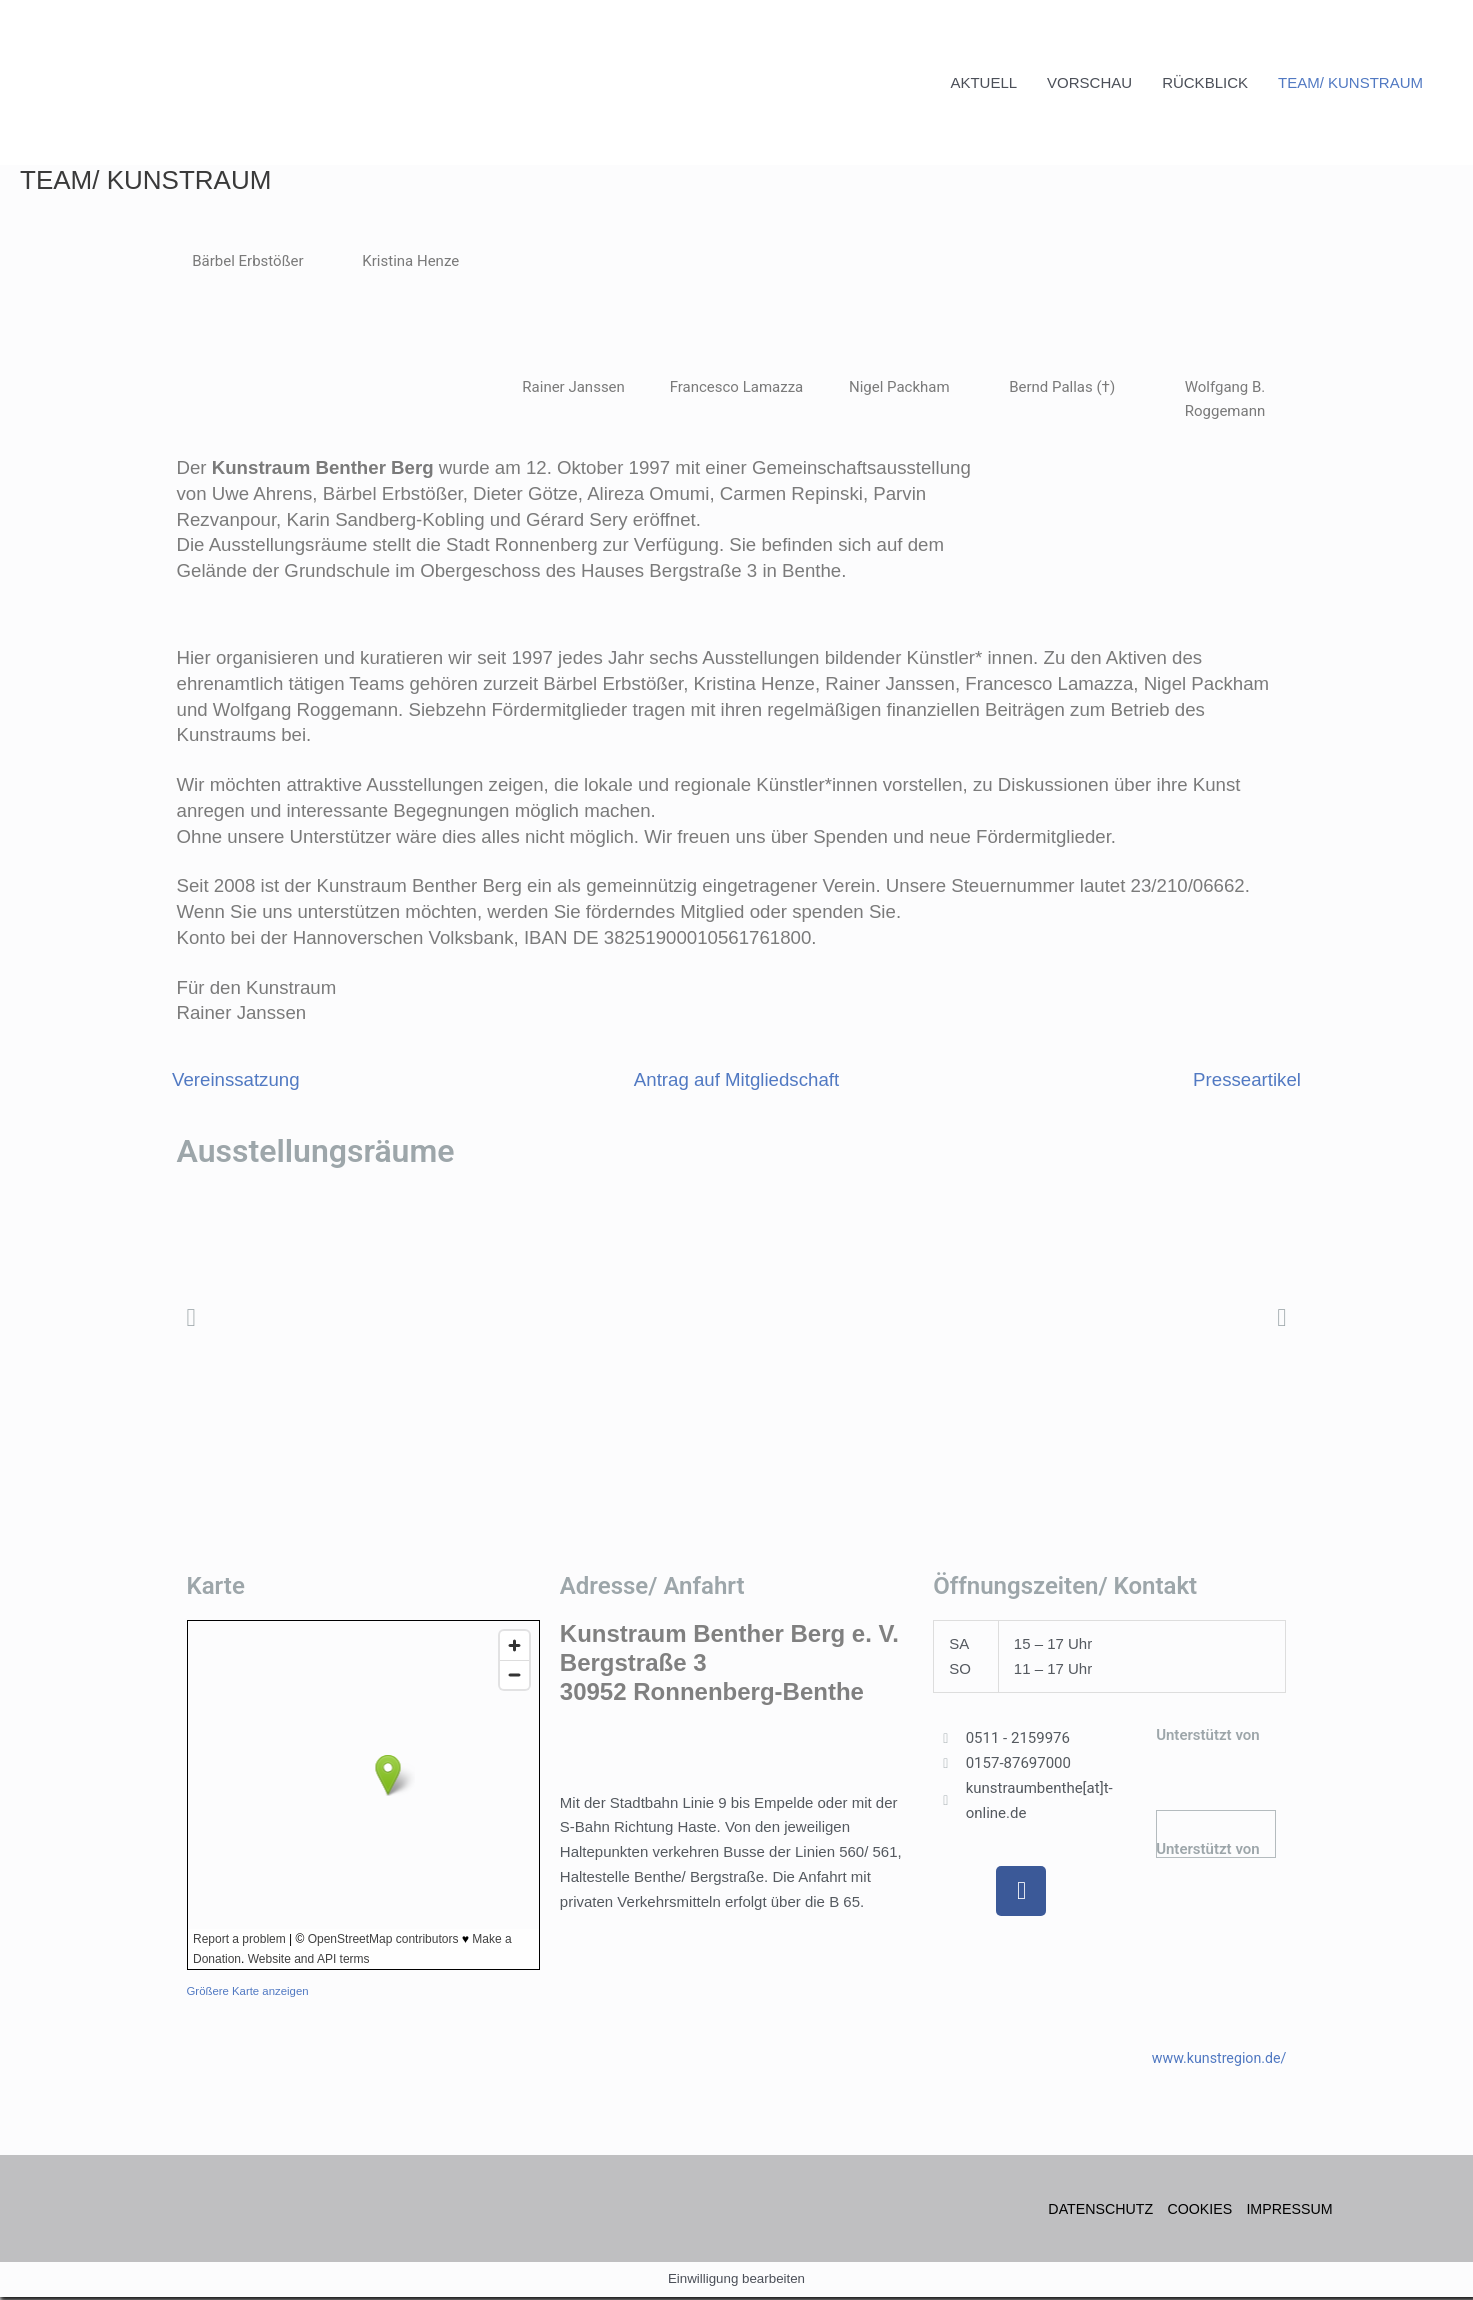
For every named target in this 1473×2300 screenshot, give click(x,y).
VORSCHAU (1089, 83)
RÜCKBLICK (1205, 83)
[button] (191, 1319)
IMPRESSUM (1291, 2210)
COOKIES (1196, 2210)
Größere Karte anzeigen (251, 1994)
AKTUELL (983, 83)
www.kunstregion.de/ (1215, 2060)
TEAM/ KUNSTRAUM (1350, 83)
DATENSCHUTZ (1092, 2210)
